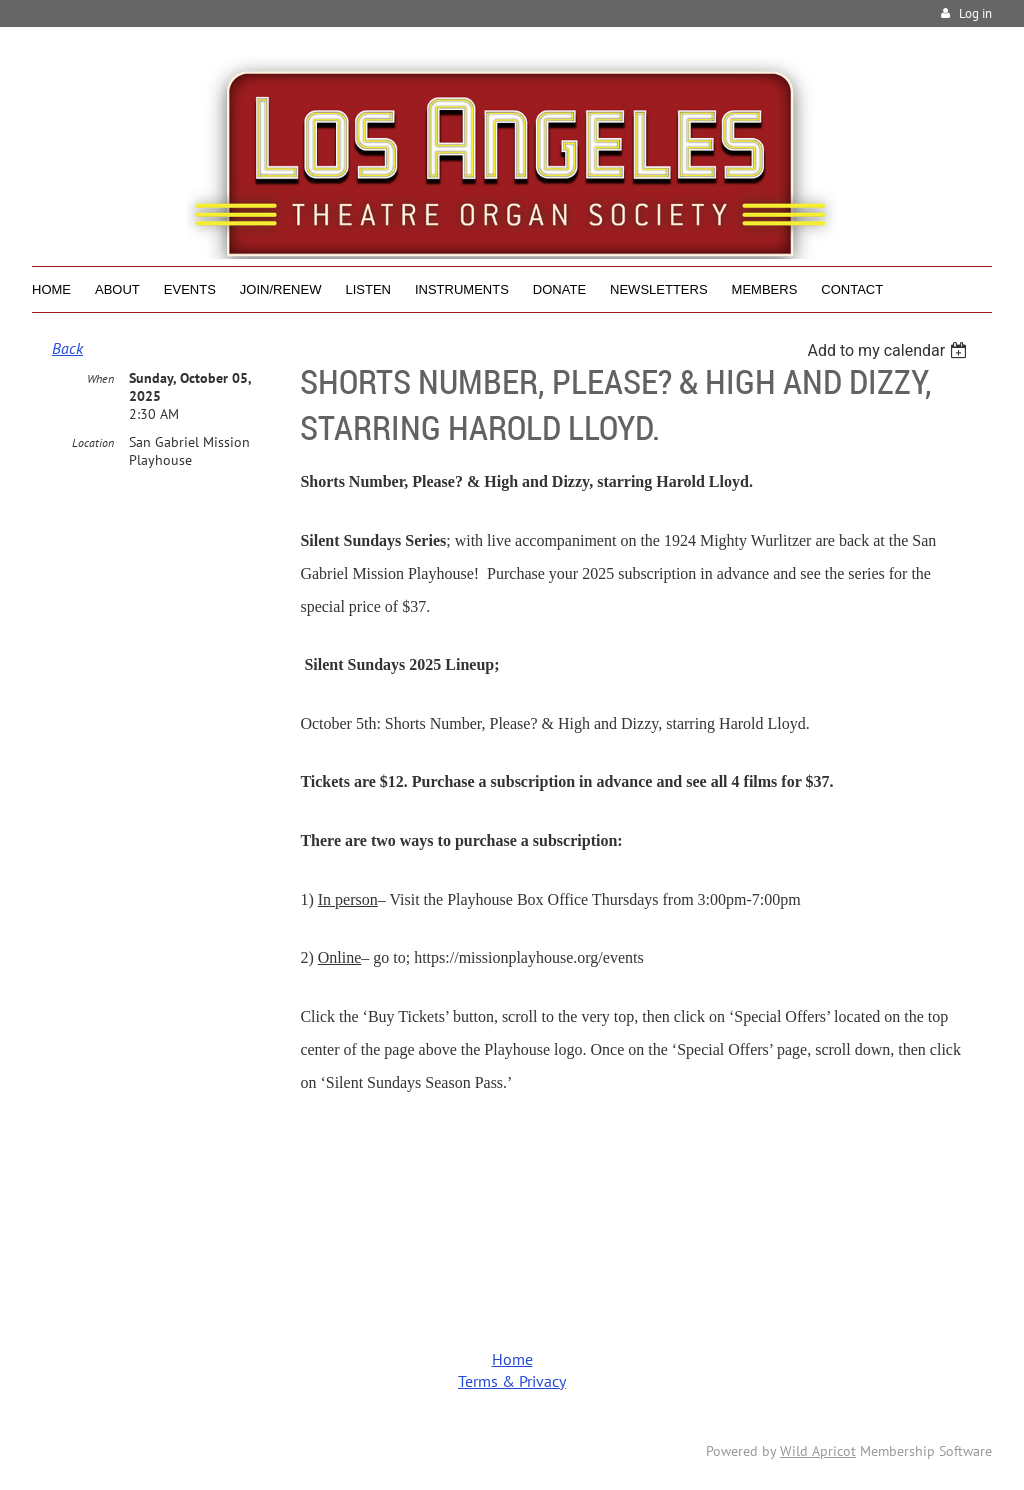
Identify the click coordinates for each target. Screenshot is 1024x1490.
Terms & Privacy (512, 1381)
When (100, 378)
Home (512, 1359)
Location (93, 442)
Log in (975, 13)
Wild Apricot (818, 1451)
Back (67, 348)
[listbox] (889, 350)
